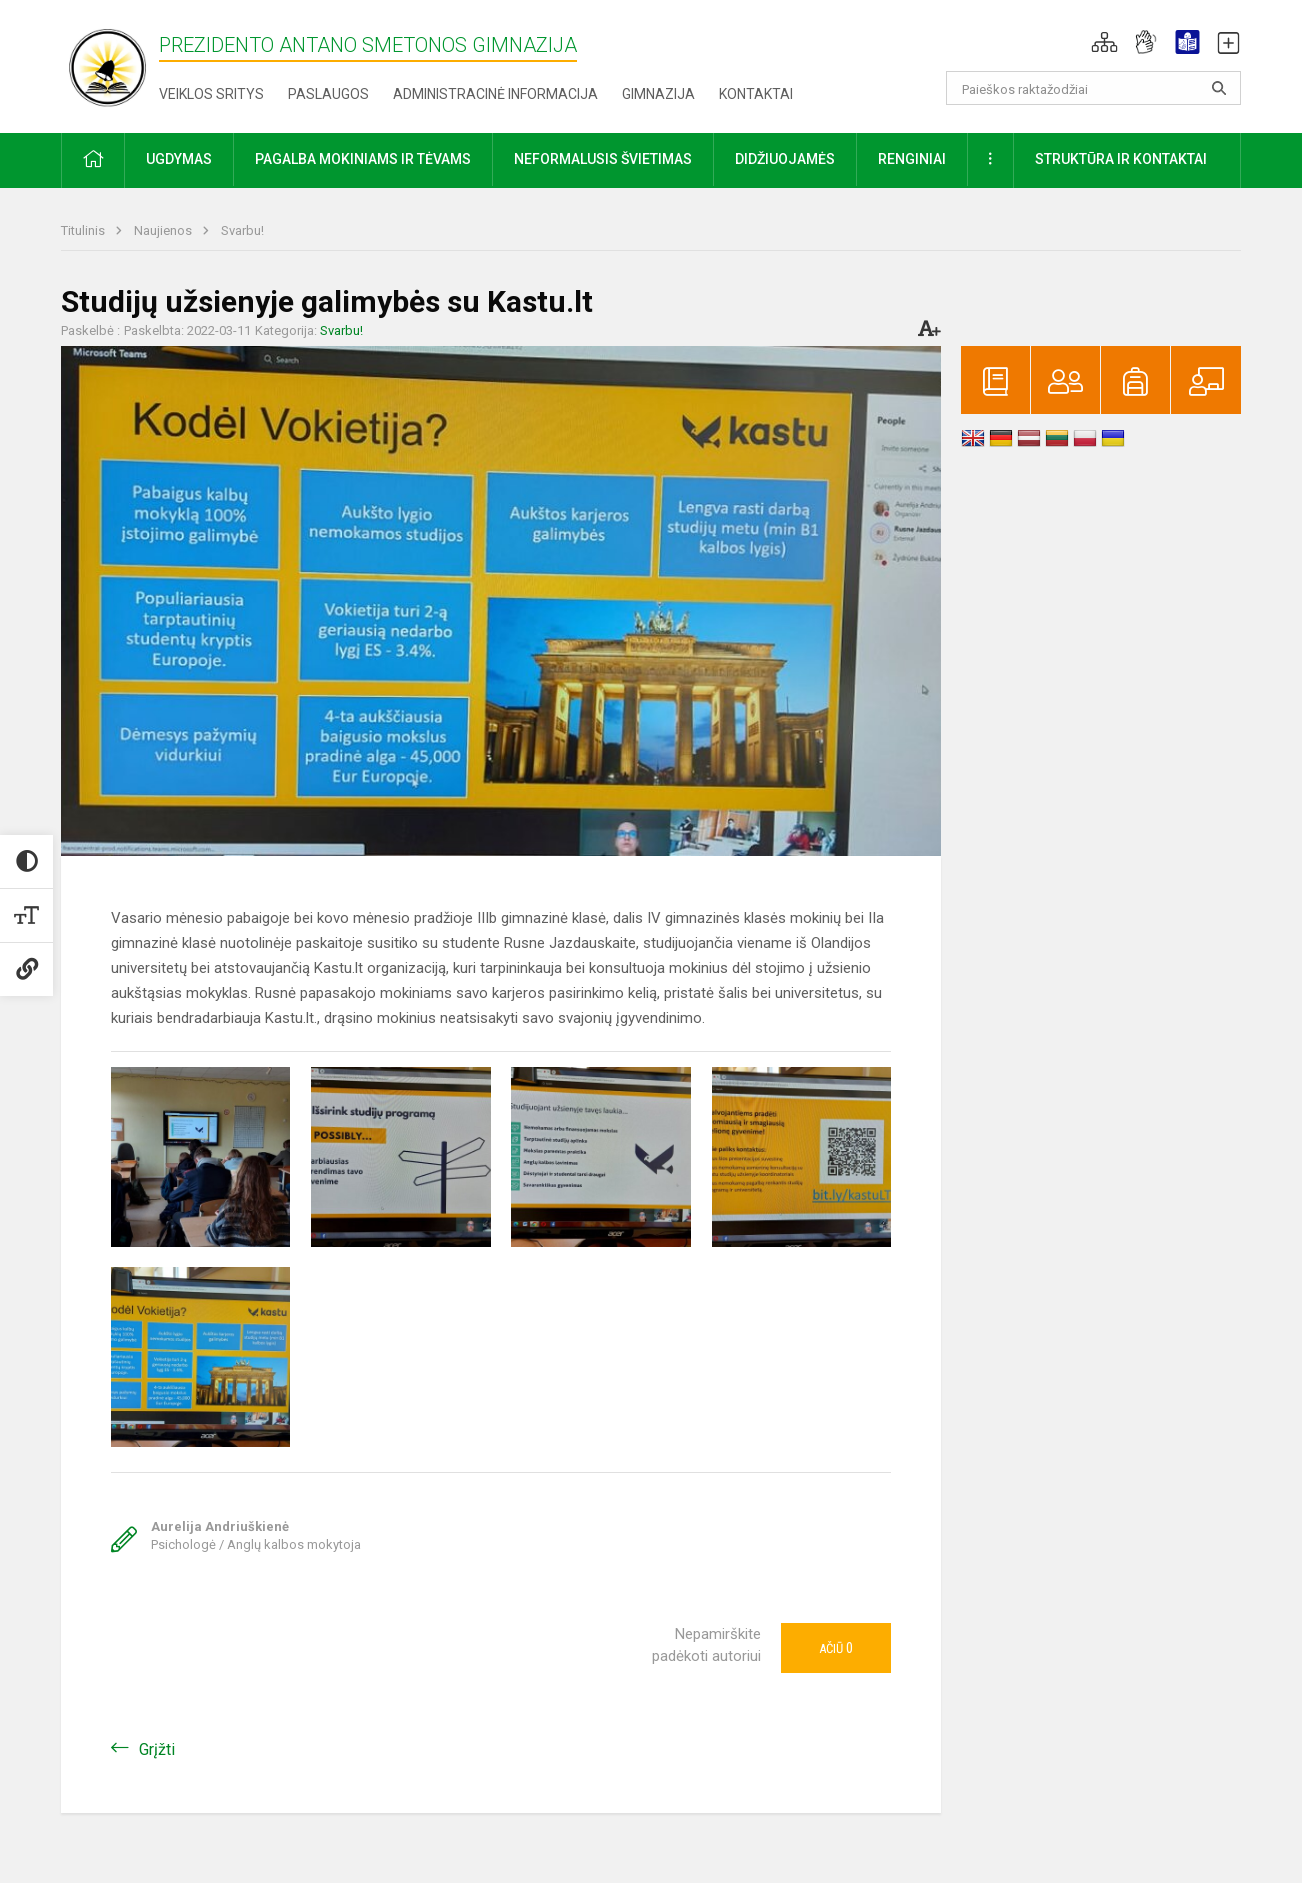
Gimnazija (658, 94)
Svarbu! (242, 230)
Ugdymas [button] (179, 159)
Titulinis (84, 230)
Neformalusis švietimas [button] (603, 159)
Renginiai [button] (912, 159)
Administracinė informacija (495, 94)
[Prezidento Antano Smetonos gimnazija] (110, 62)
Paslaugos (328, 94)
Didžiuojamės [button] (785, 159)
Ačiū (836, 1648)
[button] (1104, 42)
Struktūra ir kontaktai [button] (1121, 159)
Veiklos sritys (211, 94)
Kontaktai (756, 94)
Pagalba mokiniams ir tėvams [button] (363, 159)
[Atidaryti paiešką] (1219, 88)
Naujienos (164, 230)
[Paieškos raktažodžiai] (1093, 88)
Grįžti (157, 1749)
